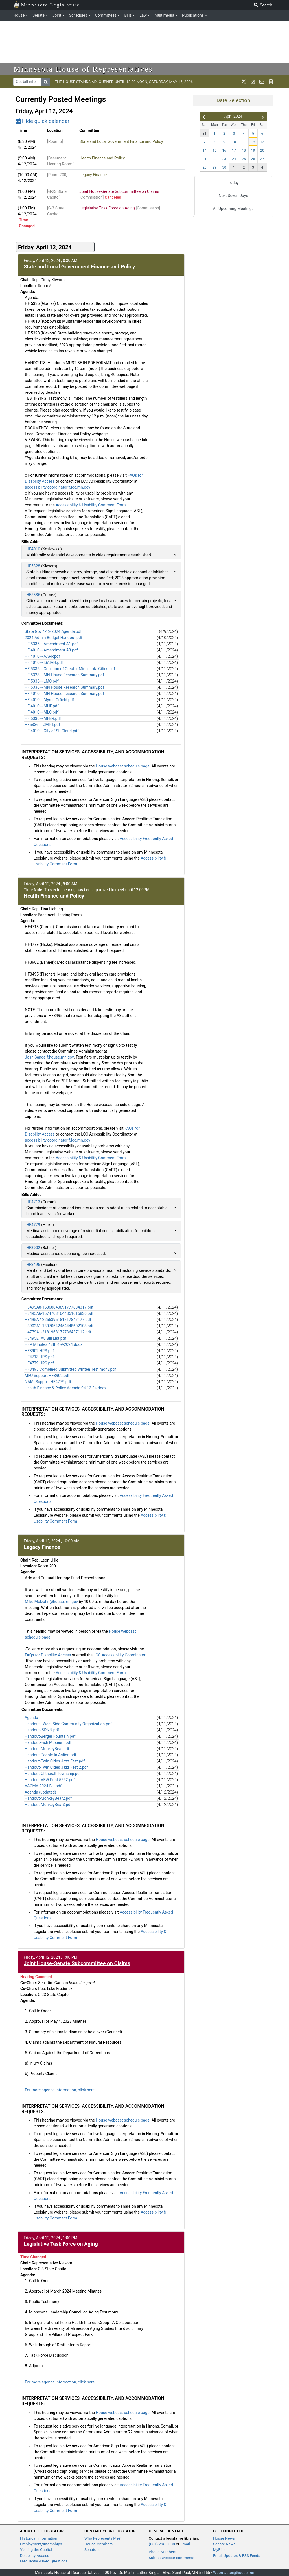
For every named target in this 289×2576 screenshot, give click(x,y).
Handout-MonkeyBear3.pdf (48, 1804)
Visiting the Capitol (36, 2549)
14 (205, 150)
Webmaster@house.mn (233, 2572)
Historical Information (38, 2538)
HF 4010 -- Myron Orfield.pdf (49, 699)
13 (262, 142)
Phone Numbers (162, 2551)
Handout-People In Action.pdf (50, 1755)
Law (143, 15)
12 (253, 142)
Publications (193, 15)
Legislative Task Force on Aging (107, 208)
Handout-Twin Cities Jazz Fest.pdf (55, 1761)
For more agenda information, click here (60, 2090)
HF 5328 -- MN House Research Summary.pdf (64, 675)
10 (234, 142)
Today (233, 182)
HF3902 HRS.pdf (39, 1350)
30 (224, 167)
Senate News (224, 2544)
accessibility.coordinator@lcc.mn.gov (57, 487)
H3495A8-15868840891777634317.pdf (59, 1307)
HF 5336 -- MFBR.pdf (43, 718)
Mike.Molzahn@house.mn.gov (51, 1601)
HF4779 (33, 1225)
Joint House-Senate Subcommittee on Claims (119, 191)
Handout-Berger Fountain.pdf (50, 1736)
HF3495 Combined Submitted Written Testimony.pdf (70, 1369)
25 (244, 159)
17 (234, 150)
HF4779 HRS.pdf (39, 1363)
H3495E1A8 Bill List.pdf (45, 1338)
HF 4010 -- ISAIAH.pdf (44, 662)
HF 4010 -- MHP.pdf (42, 706)
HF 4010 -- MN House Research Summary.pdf (64, 693)
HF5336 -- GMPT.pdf (42, 724)
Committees (106, 15)
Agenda (31, 1717)
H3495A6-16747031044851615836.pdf (59, 1313)
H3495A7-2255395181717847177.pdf (58, 1319)
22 (214, 159)
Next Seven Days (233, 195)
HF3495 (33, 1264)
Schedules (78, 15)
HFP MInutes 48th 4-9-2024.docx (53, 1344)
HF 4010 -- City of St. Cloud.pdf (51, 731)
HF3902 (33, 1247)
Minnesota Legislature (47, 4)
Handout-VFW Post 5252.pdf (50, 1779)
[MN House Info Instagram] (252, 81)
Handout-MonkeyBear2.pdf (48, 1798)
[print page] (271, 81)
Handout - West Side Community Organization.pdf (68, 1724)
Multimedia (164, 15)
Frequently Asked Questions (44, 2561)
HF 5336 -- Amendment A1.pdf (51, 644)
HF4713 (33, 1202)
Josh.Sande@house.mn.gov (49, 1057)
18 (244, 150)
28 (205, 167)
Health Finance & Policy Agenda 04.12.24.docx (65, 1388)
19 (253, 150)
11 (244, 142)
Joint (56, 15)
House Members (98, 2544)
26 (253, 159)
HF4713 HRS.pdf (39, 1357)
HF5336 (33, 594)
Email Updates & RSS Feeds (236, 2555)
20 (262, 150)
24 (234, 159)
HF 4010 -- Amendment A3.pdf (51, 650)
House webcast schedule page (122, 766)
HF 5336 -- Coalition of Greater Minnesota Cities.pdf (70, 668)
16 (224, 150)
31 (205, 133)
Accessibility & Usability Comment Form (91, 505)
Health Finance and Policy (102, 158)
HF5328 (33, 566)
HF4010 (33, 549)
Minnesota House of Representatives (83, 69)
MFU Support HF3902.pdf (47, 1375)
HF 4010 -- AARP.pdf (42, 656)
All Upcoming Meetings (233, 208)
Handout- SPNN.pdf (42, 1730)
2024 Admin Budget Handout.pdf (53, 637)
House (19, 15)
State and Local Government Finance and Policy (121, 141)
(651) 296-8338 (162, 2544)
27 (262, 159)
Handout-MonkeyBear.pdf (47, 1748)
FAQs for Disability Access (48, 1655)
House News (224, 2538)
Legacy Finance (93, 174)
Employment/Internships (41, 2544)
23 (224, 159)
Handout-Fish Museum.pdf (48, 1742)
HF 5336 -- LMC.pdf (42, 681)
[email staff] (261, 81)
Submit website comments (171, 2557)
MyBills (219, 2549)
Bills (128, 15)
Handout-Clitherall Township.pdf (53, 1773)
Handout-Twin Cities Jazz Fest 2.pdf (56, 1767)
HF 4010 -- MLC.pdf (41, 712)
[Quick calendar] (100, 121)
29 (214, 167)
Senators (92, 2549)
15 (214, 150)
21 (205, 159)
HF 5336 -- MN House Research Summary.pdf (64, 687)
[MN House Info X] (243, 81)
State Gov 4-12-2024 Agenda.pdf (53, 631)
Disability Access (34, 2555)
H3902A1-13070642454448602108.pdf (59, 1326)
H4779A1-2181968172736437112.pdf (58, 1332)
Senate (38, 15)
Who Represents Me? (102, 2538)
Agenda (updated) (40, 1792)
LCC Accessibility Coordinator (119, 1655)
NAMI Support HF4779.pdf (48, 1381)
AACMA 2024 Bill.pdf (43, 1786)
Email (185, 2544)
